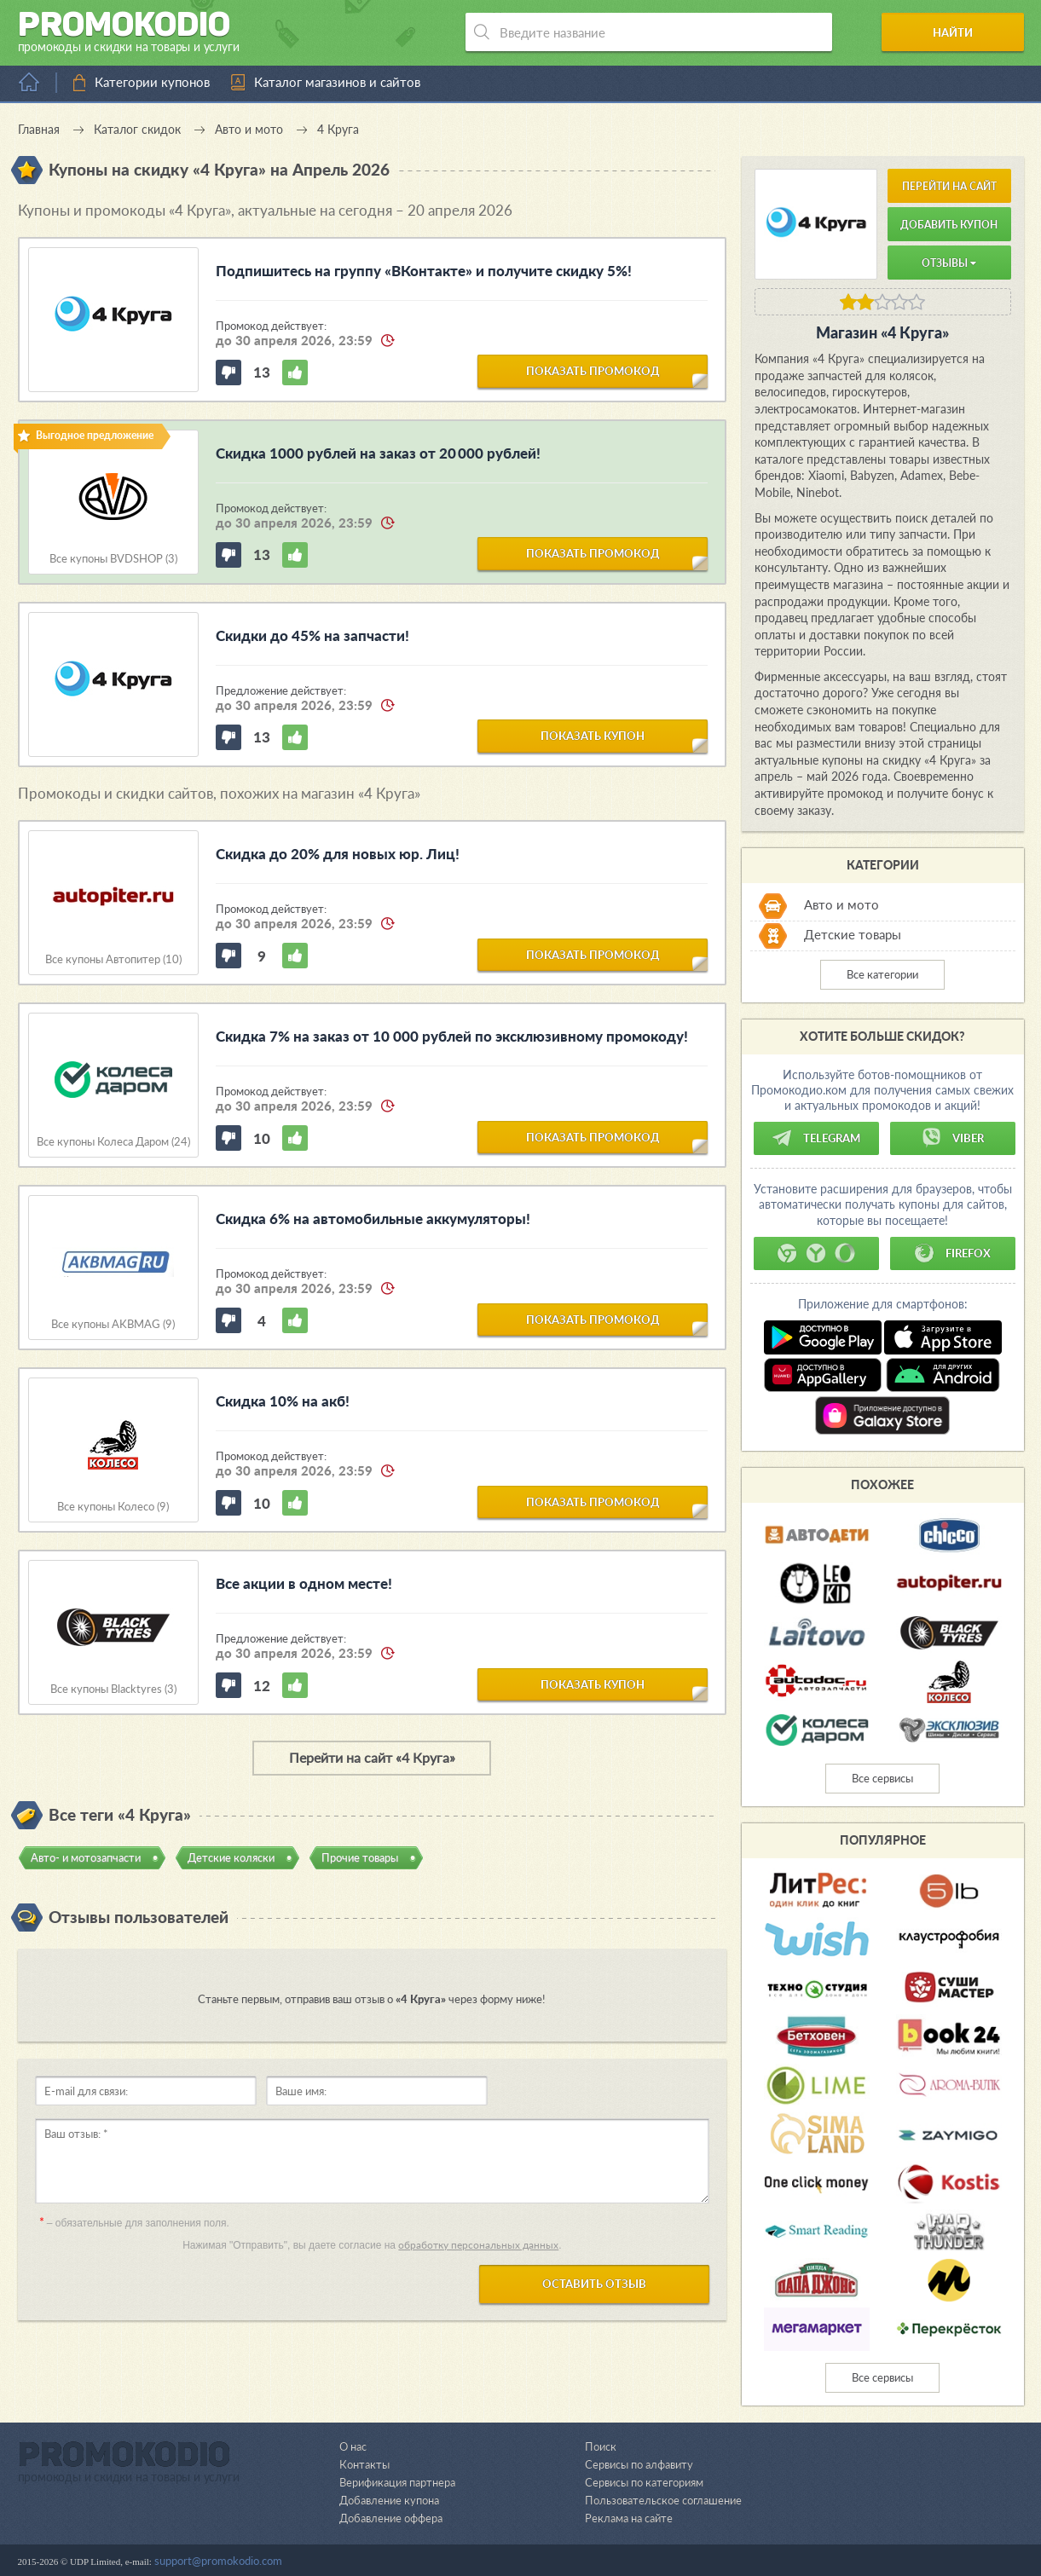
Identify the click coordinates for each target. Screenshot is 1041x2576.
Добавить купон (949, 224)
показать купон (593, 735)
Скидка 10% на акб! (283, 1401)
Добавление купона (389, 2500)
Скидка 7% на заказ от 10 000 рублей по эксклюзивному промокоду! (452, 1036)
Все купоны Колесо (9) (113, 1506)
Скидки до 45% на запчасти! (312, 635)
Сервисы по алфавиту (639, 2464)
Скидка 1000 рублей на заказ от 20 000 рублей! (378, 453)
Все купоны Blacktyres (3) (113, 1689)
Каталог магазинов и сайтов (337, 82)
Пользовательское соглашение (663, 2500)
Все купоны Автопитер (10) (113, 959)
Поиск (600, 2446)
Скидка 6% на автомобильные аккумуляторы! (373, 1218)
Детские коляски (231, 1857)
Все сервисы (882, 1778)
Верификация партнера (397, 2482)
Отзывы (949, 263)
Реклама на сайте (629, 2518)
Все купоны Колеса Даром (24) (113, 1141)
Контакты (364, 2464)
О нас (353, 2446)
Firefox (952, 1253)
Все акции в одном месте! (304, 1583)
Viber (952, 1138)
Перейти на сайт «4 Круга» (372, 1757)
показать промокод (593, 371)
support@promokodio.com (218, 2560)
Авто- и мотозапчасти (86, 1857)
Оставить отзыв (594, 2283)
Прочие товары (359, 1857)
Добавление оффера (390, 2518)
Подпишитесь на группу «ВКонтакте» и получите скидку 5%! (424, 271)
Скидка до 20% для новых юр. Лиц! (338, 854)
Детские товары (852, 934)
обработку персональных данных (478, 2244)
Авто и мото (841, 904)
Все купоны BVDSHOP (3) (113, 558)
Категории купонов (152, 82)
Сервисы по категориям (644, 2482)
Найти (959, 32)
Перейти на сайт (949, 186)
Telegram (816, 1138)
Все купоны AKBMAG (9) (113, 1324)
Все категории (882, 974)
